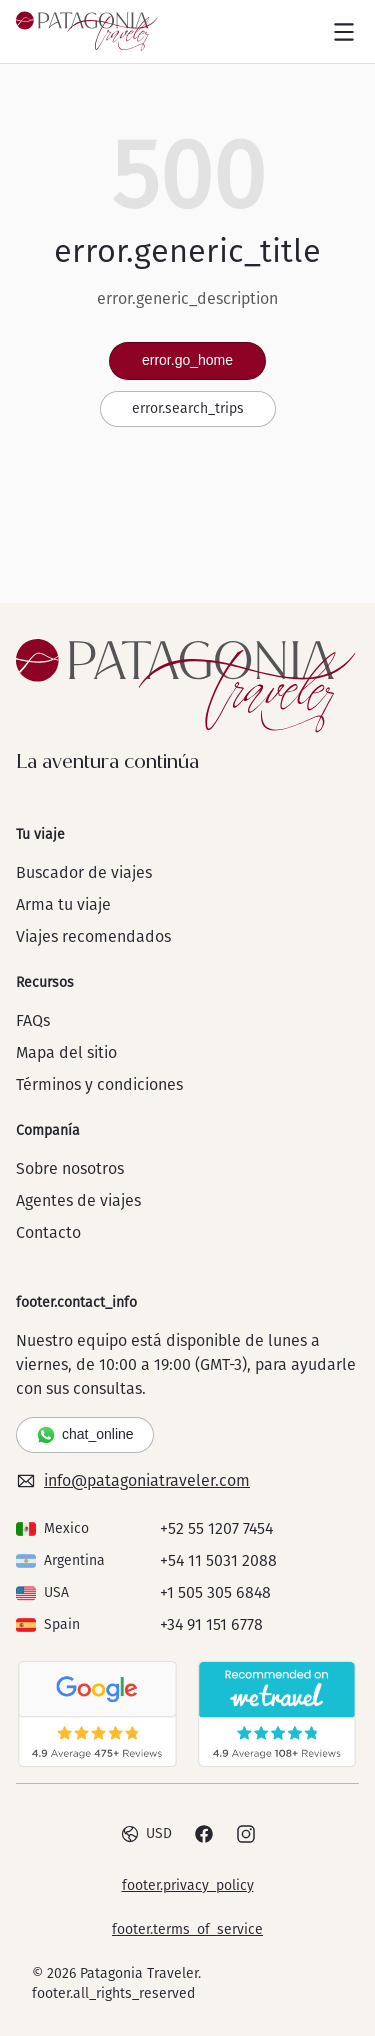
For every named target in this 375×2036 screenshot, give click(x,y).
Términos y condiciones (99, 1084)
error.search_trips (188, 408)
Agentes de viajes (78, 1200)
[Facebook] (204, 1834)
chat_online (85, 1435)
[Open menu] (344, 32)
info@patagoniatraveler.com (133, 1481)
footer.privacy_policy (188, 1885)
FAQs (33, 1020)
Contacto (48, 1232)
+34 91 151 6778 (211, 1624)
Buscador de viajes (84, 872)
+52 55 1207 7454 (216, 1528)
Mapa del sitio (66, 1052)
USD (146, 1834)
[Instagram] (246, 1834)
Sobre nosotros (70, 1168)
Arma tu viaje (63, 904)
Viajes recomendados (93, 936)
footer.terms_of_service (187, 1929)
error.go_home (187, 360)
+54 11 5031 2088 (218, 1560)
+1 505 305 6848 (215, 1592)
